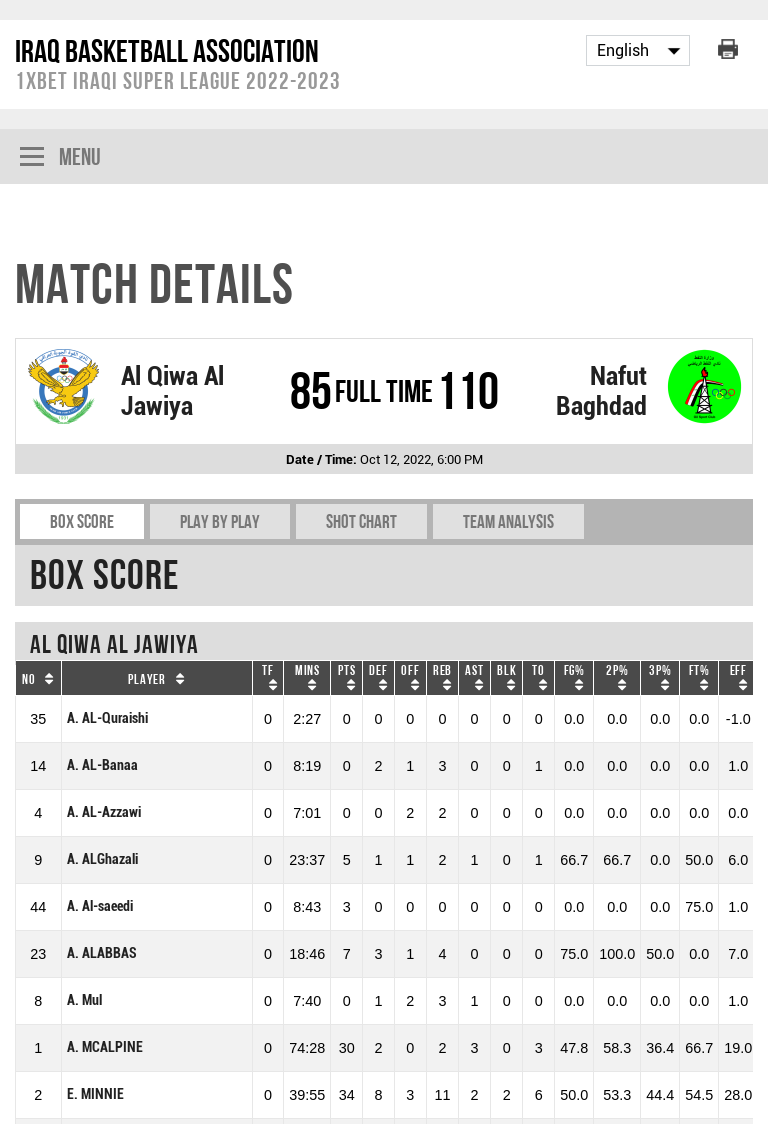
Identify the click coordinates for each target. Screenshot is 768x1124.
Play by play (220, 521)
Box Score (82, 521)
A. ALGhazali (102, 859)
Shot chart (361, 521)
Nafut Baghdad (601, 391)
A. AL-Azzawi (104, 812)
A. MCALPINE (105, 1047)
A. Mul (84, 1000)
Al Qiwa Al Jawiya (172, 391)
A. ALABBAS (102, 953)
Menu (60, 158)
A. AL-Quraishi (107, 718)
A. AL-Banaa (102, 765)
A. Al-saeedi (100, 906)
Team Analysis (508, 521)
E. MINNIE (95, 1094)
